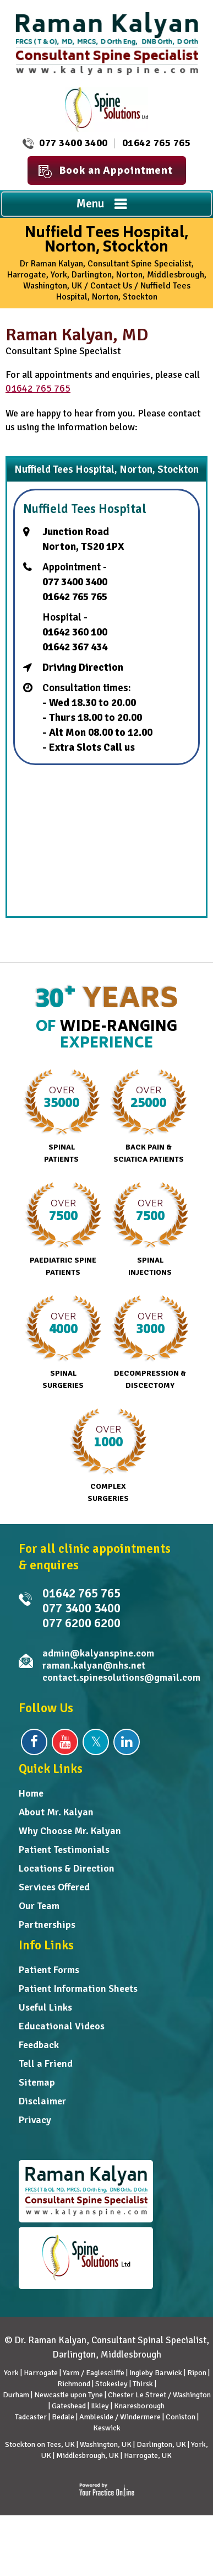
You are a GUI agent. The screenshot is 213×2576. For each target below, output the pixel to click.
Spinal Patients (61, 1116)
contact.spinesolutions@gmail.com (121, 1677)
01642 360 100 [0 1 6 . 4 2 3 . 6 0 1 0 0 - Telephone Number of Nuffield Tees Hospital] (74, 632)
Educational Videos (62, 2026)
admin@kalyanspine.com (98, 1653)
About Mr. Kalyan (56, 1812)
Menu (104, 204)
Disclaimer (42, 2101)
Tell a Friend (46, 2063)
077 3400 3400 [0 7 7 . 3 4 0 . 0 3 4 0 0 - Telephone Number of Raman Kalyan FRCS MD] (73, 143)
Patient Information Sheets (78, 1988)
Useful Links (45, 2007)
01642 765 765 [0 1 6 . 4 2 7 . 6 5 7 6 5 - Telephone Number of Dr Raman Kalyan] (156, 143)
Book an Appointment (106, 170)
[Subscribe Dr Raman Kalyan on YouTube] (65, 1742)
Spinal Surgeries (63, 1342)
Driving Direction (82, 667)
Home (31, 1793)
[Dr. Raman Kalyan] (106, 42)
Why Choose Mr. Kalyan (70, 1831)
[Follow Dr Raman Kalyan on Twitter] (96, 1742)
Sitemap (37, 2082)
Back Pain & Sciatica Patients (148, 1116)
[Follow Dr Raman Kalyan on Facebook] (34, 1742)
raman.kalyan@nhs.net (93, 1665)
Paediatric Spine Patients (63, 1229)
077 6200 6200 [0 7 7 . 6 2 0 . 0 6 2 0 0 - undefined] (81, 1623)
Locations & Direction (66, 1868)
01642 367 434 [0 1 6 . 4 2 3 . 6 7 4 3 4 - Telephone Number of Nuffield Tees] (74, 647)
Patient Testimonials (64, 1849)
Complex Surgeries (108, 1455)
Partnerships (47, 1924)
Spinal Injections (150, 1229)
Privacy (35, 2120)
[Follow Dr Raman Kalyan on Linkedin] (126, 1742)
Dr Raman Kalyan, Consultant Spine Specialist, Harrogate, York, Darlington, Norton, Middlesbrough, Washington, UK (106, 274)
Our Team (39, 1906)
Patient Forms (49, 1970)
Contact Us (111, 285)
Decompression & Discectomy (150, 1342)
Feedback (39, 2045)
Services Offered (54, 1887)
